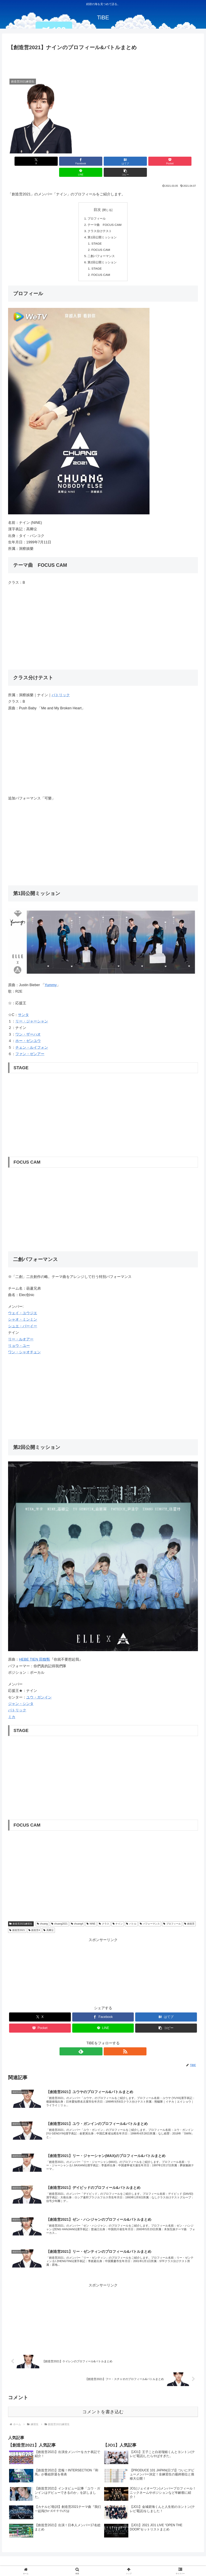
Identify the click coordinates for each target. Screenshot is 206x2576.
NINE (91, 1915)
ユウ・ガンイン (39, 1689)
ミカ (11, 1709)
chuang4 (77, 1915)
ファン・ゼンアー (29, 1046)
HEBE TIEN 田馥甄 (34, 1651)
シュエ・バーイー (22, 1318)
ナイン (118, 1915)
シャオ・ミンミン (22, 1311)
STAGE (96, 234)
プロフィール (96, 207)
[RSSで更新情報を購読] (108, 2043)
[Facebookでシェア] (55, 161)
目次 (97, 199)
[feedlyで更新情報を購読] (98, 2043)
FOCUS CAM (100, 240)
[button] (182, 161)
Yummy (51, 977)
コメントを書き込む (103, 2408)
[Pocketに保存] (119, 161)
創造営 (189, 1915)
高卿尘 (48, 1922)
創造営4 (34, 1922)
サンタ (23, 1007)
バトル (131, 1915)
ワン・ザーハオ (28, 1026)
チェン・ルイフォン (31, 1039)
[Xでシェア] (23, 161)
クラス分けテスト (100, 220)
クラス (104, 1915)
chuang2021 (59, 1915)
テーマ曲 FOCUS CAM (104, 214)
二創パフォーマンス (101, 247)
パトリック (61, 687)
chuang (42, 1915)
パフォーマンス (150, 1915)
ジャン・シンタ (20, 1696)
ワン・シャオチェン (24, 1344)
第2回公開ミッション (102, 253)
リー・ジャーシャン (31, 1013)
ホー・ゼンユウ (28, 1033)
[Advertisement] (103, 63)
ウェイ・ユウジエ (22, 1305)
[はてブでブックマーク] (87, 161)
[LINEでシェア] (151, 161)
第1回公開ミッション (102, 227)
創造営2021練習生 (20, 1915)
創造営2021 (17, 1922)
